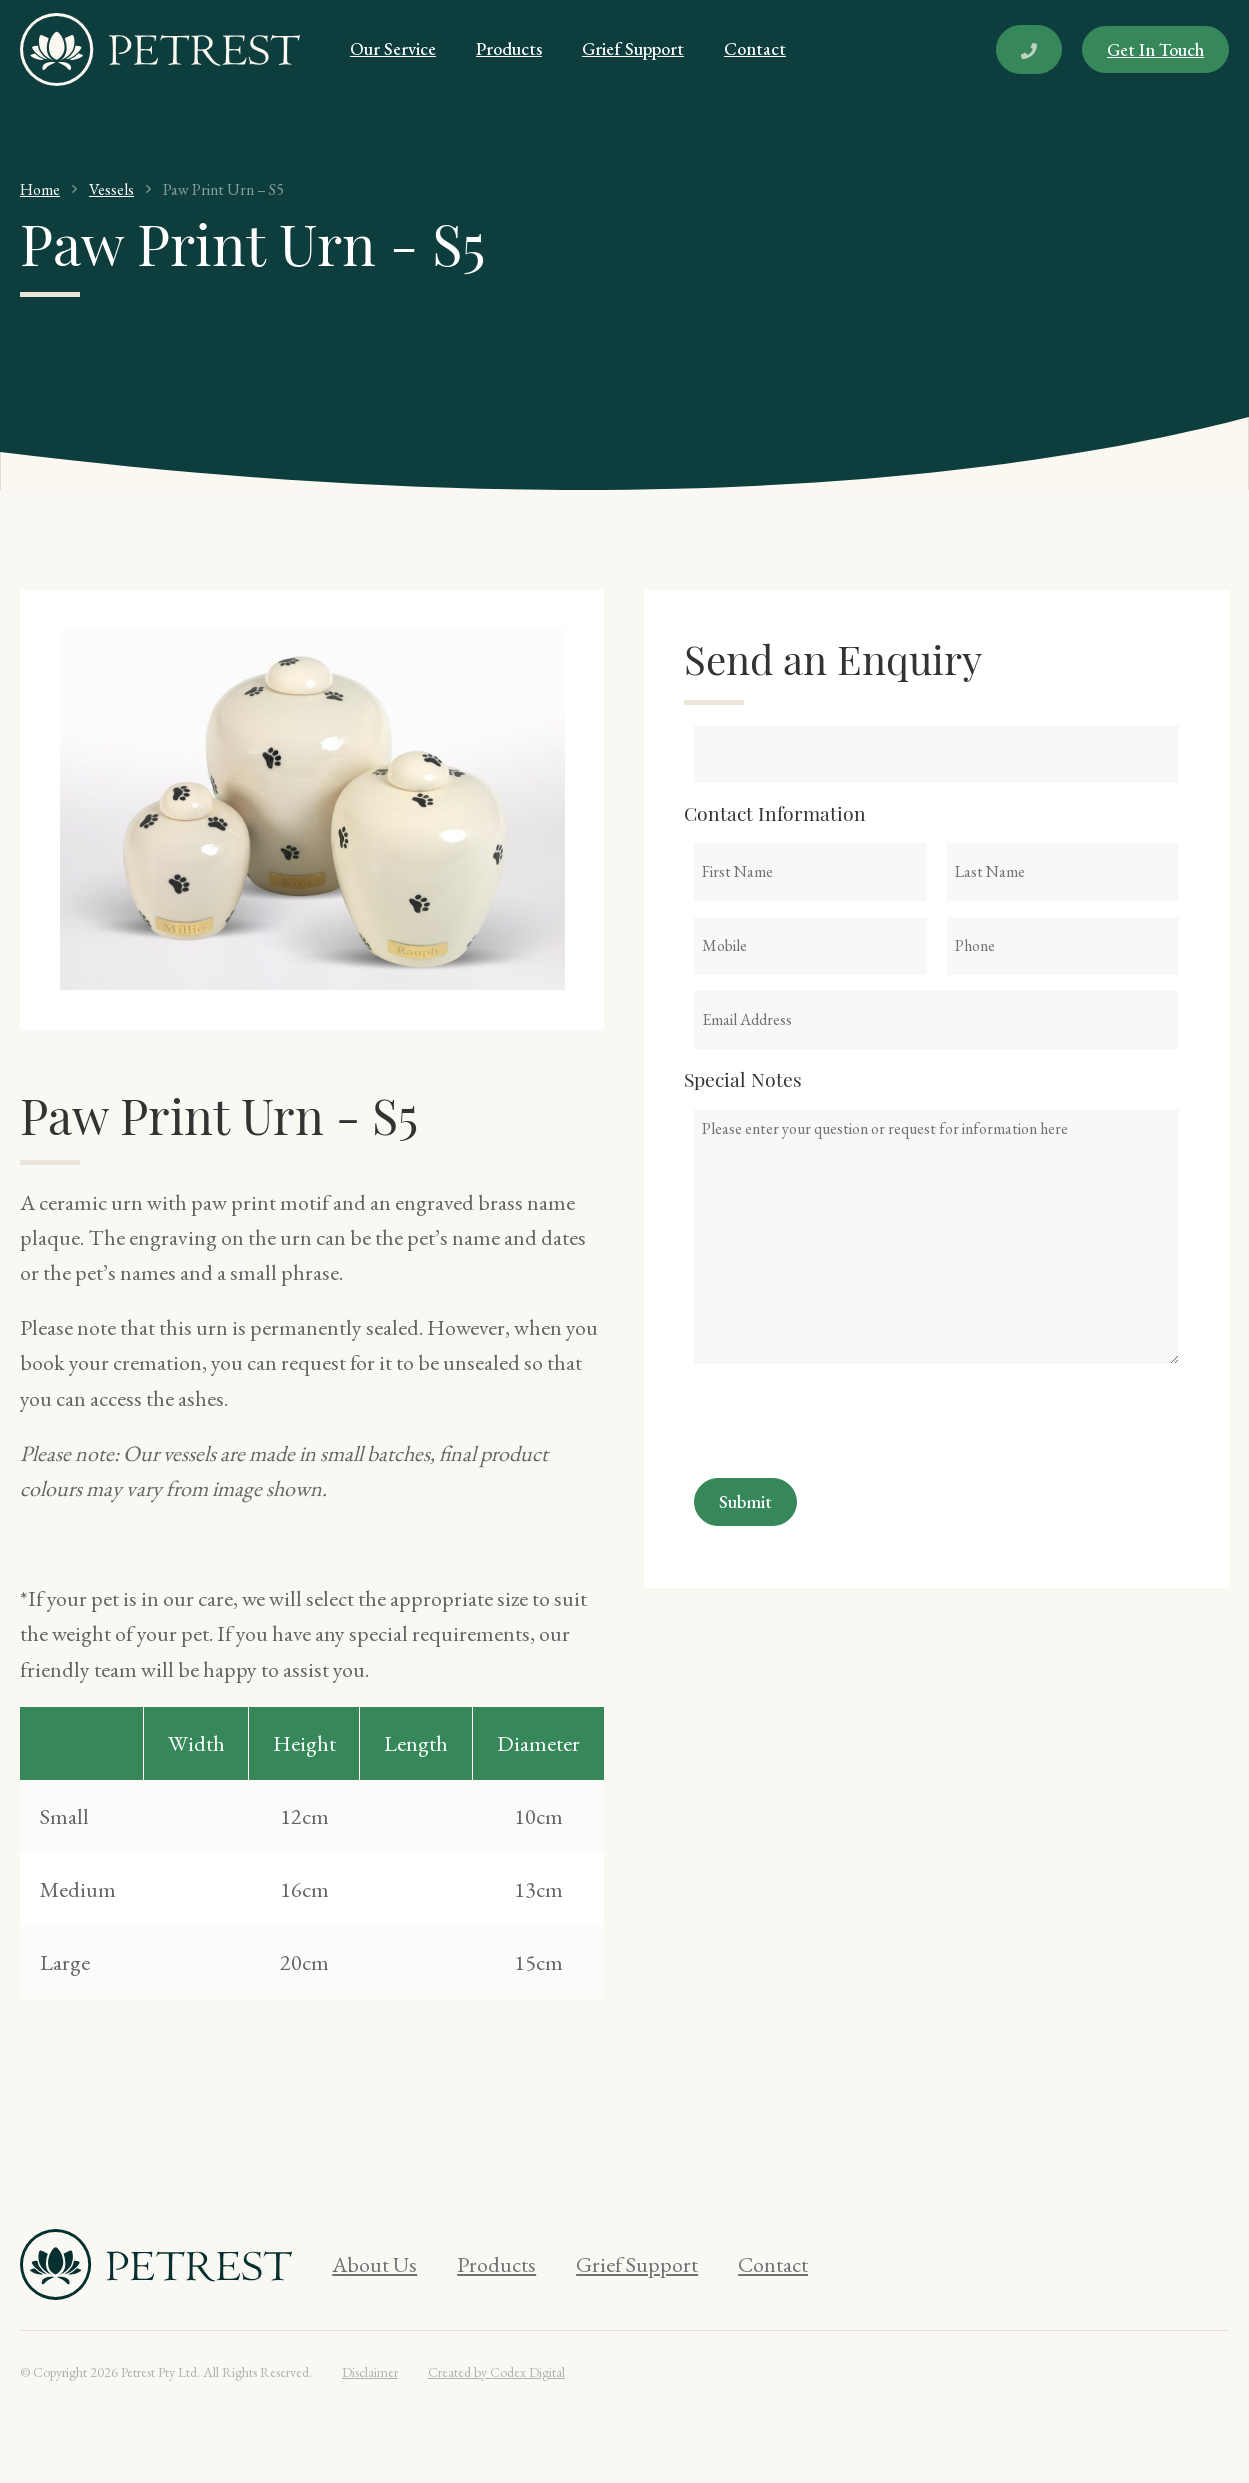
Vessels (111, 189)
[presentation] (846, 1419)
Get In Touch (1155, 49)
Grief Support (633, 48)
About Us (374, 2264)
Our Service (393, 48)
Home (40, 189)
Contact (755, 48)
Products (509, 48)
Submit (745, 1501)
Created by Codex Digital (496, 2372)
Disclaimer (370, 2372)
